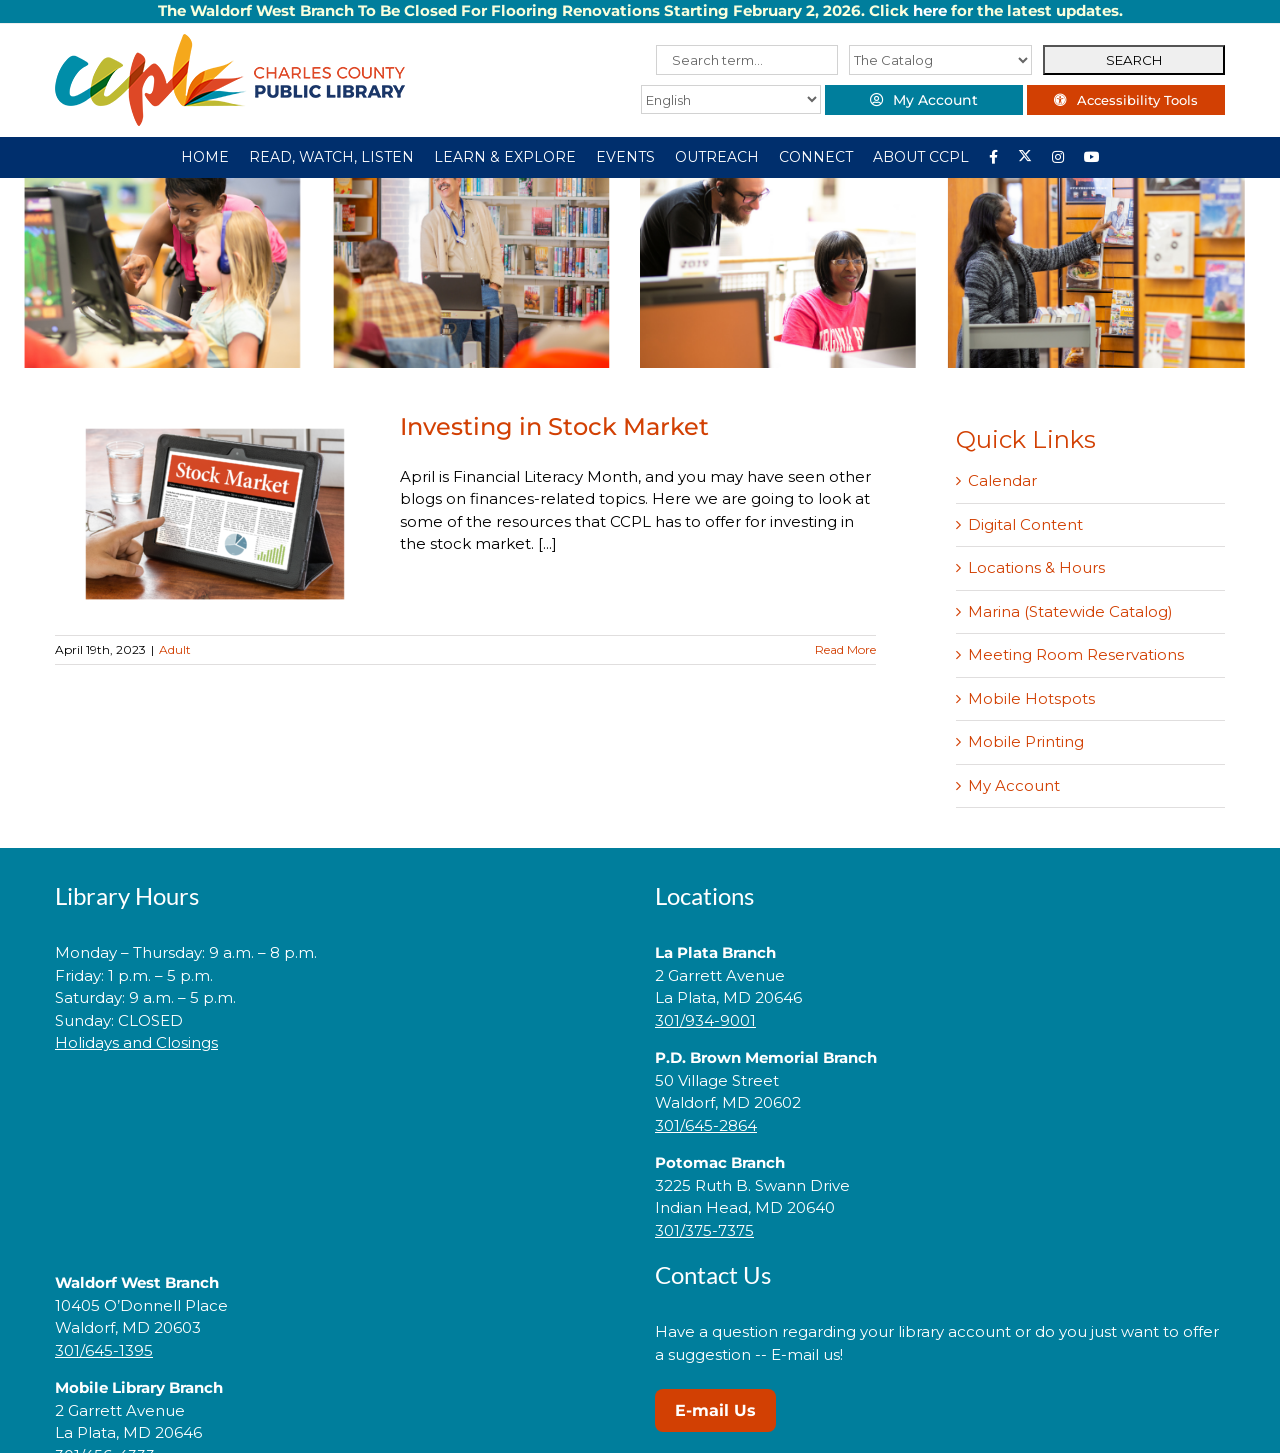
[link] (340, 1106)
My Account (1014, 785)
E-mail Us (715, 1410)
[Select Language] (727, 99)
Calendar (1002, 480)
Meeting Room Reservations (1076, 654)
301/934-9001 (705, 1020)
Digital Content (1025, 524)
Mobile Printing (1026, 741)
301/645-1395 (104, 1350)
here (930, 10)
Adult (175, 649)
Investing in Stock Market (554, 426)
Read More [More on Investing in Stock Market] (845, 649)
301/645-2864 (706, 1125)
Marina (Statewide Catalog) (1070, 611)
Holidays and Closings (136, 1042)
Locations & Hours (1036, 567)
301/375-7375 (704, 1230)
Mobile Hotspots (1031, 698)
